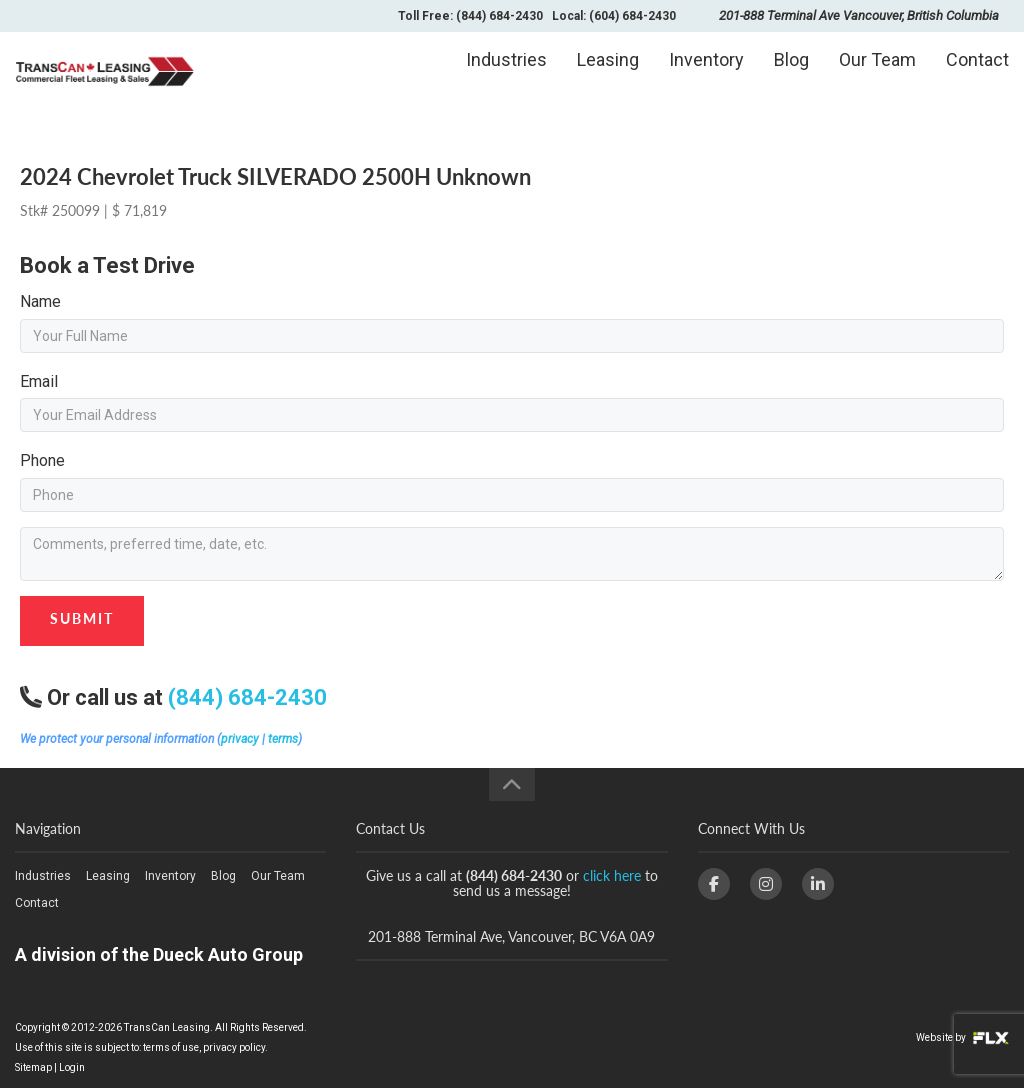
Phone (42, 460)
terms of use (171, 1047)
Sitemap (33, 1067)
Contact (977, 76)
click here (612, 875)
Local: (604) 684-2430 (614, 16)
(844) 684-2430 (247, 697)
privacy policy (234, 1047)
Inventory (706, 76)
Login (72, 1067)
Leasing (608, 76)
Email (39, 381)
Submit (82, 618)
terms (283, 739)
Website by (962, 1037)
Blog (791, 76)
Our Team (877, 76)
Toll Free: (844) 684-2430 (470, 16)
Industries (506, 76)
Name (40, 301)
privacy (240, 739)
